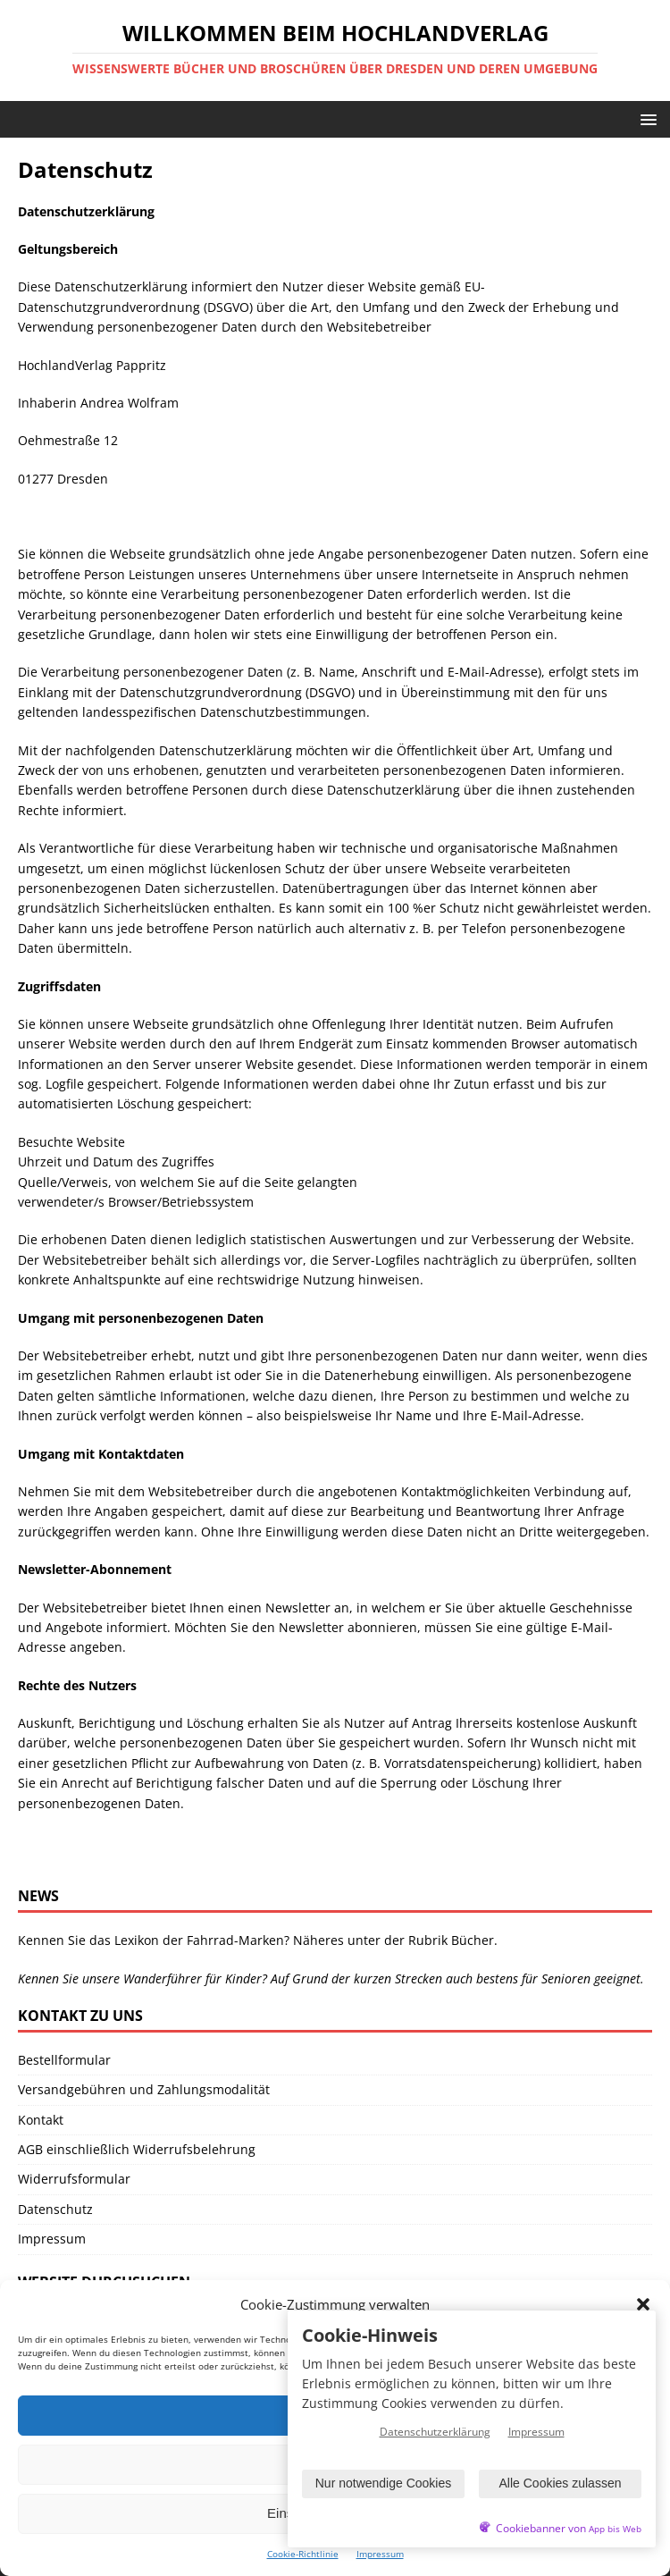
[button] (643, 2304)
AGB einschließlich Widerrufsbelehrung (136, 2149)
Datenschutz (55, 2209)
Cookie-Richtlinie (303, 2553)
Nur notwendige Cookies (383, 2483)
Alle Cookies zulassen (560, 2483)
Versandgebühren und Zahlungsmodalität (144, 2089)
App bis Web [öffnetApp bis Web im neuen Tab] (615, 2529)
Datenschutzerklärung (435, 2431)
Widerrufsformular (74, 2178)
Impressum (380, 2553)
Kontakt (40, 2119)
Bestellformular (64, 2059)
